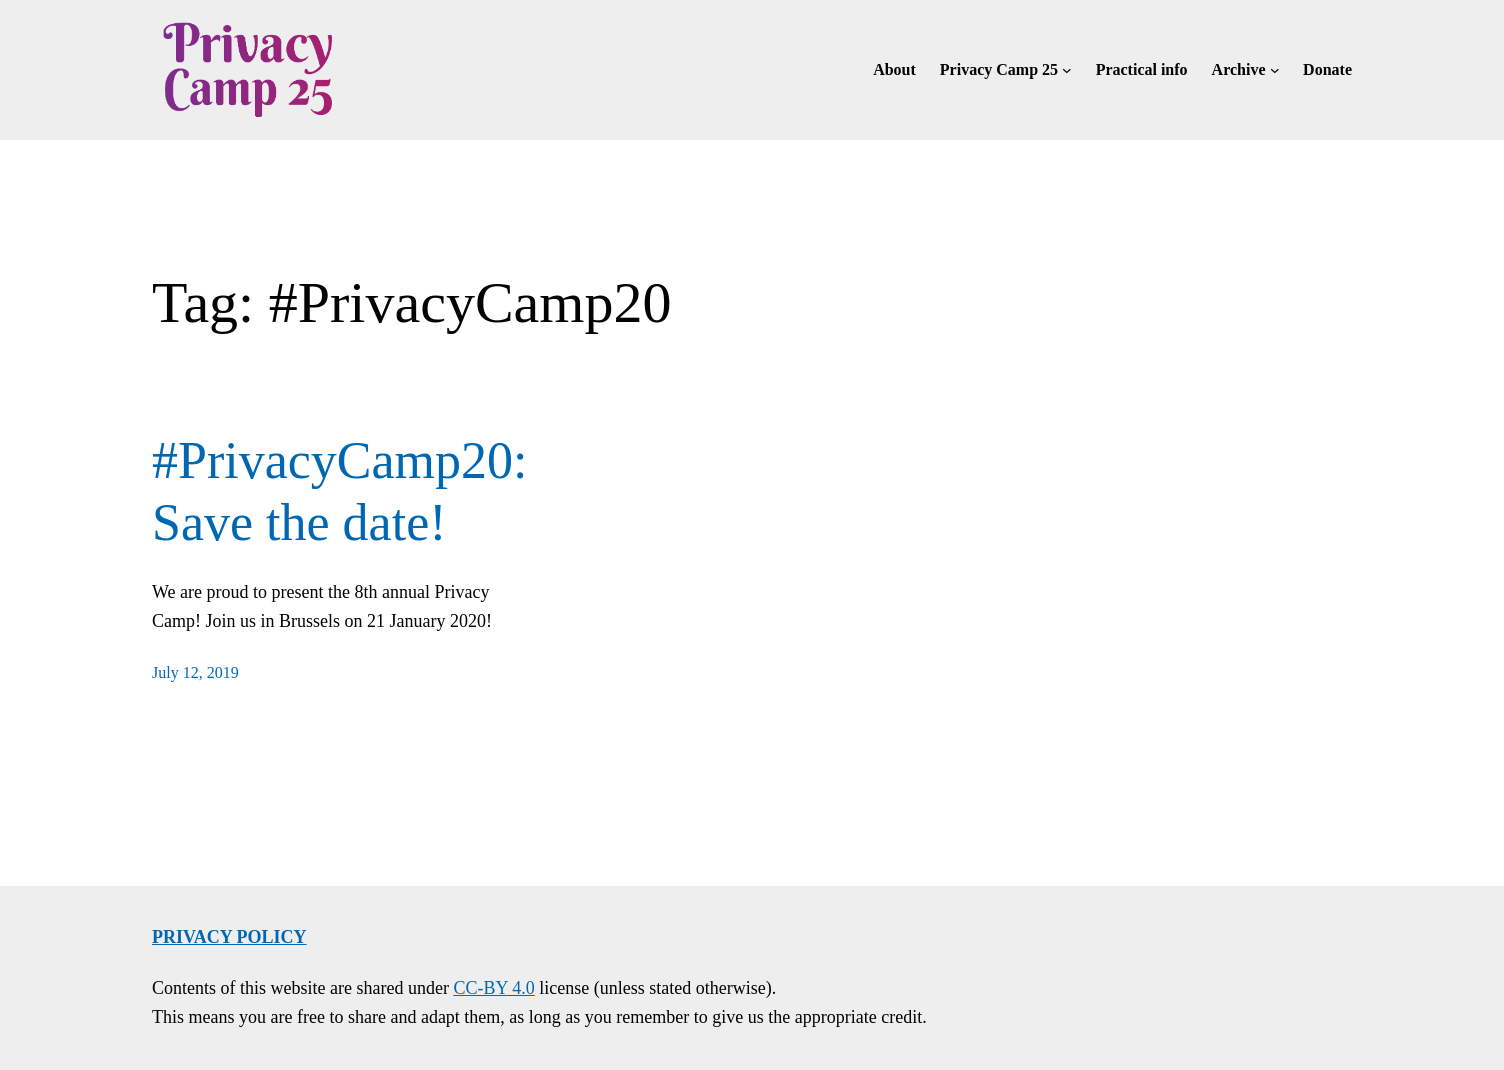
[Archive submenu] (1275, 70)
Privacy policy (229, 937)
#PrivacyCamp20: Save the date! (340, 491)
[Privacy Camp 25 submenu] (1067, 70)
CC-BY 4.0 (493, 988)
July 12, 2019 (195, 672)
